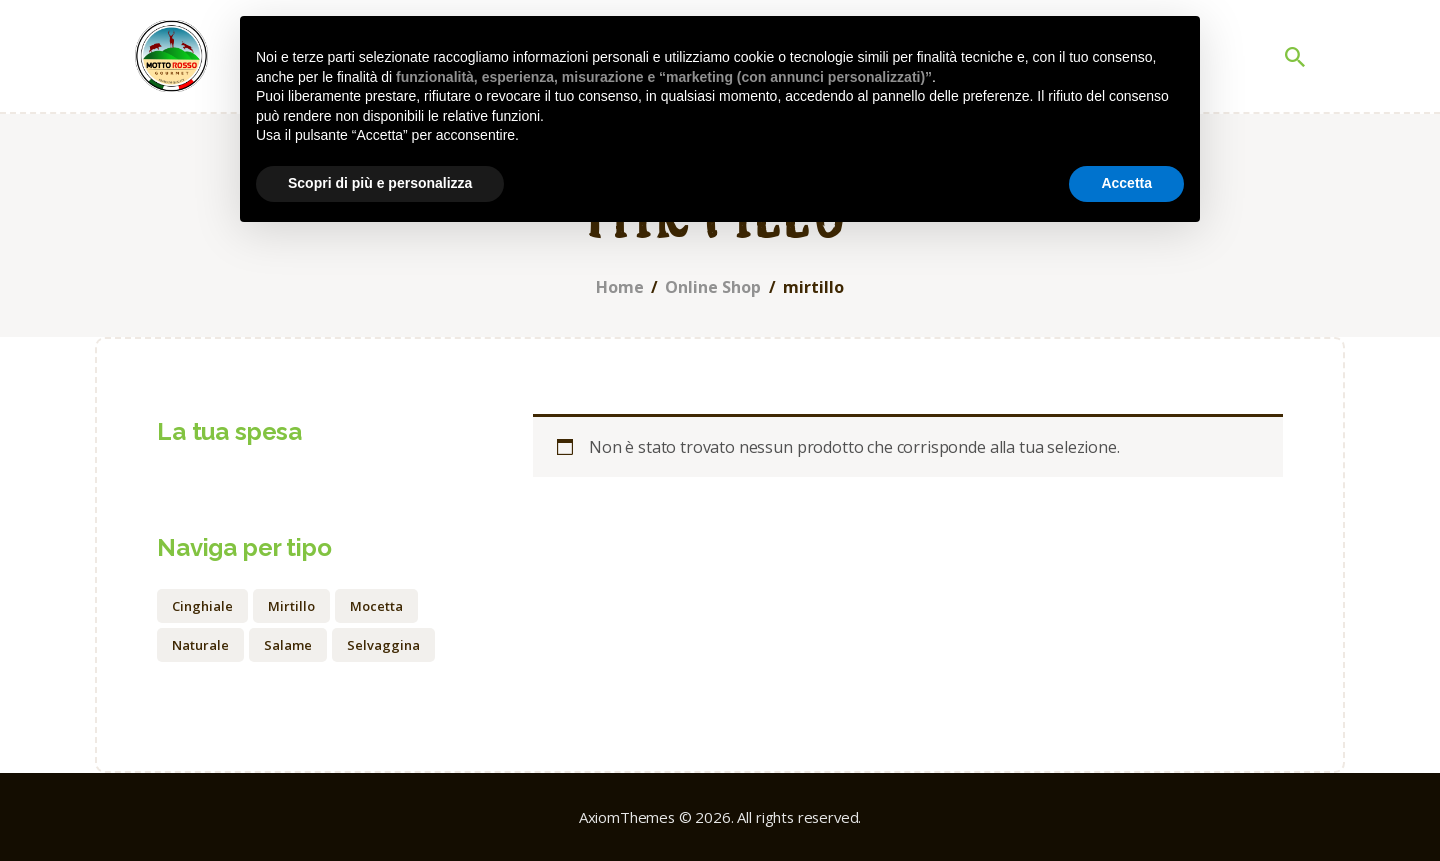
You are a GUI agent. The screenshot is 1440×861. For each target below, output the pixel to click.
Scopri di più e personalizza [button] (380, 183)
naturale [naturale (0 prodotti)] (200, 645)
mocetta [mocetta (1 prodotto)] (376, 606)
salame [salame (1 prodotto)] (288, 645)
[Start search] (1295, 57)
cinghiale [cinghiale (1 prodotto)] (202, 606)
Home (620, 287)
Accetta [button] (1126, 183)
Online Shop (713, 287)
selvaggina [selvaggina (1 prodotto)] (383, 645)
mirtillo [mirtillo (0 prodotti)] (291, 606)
